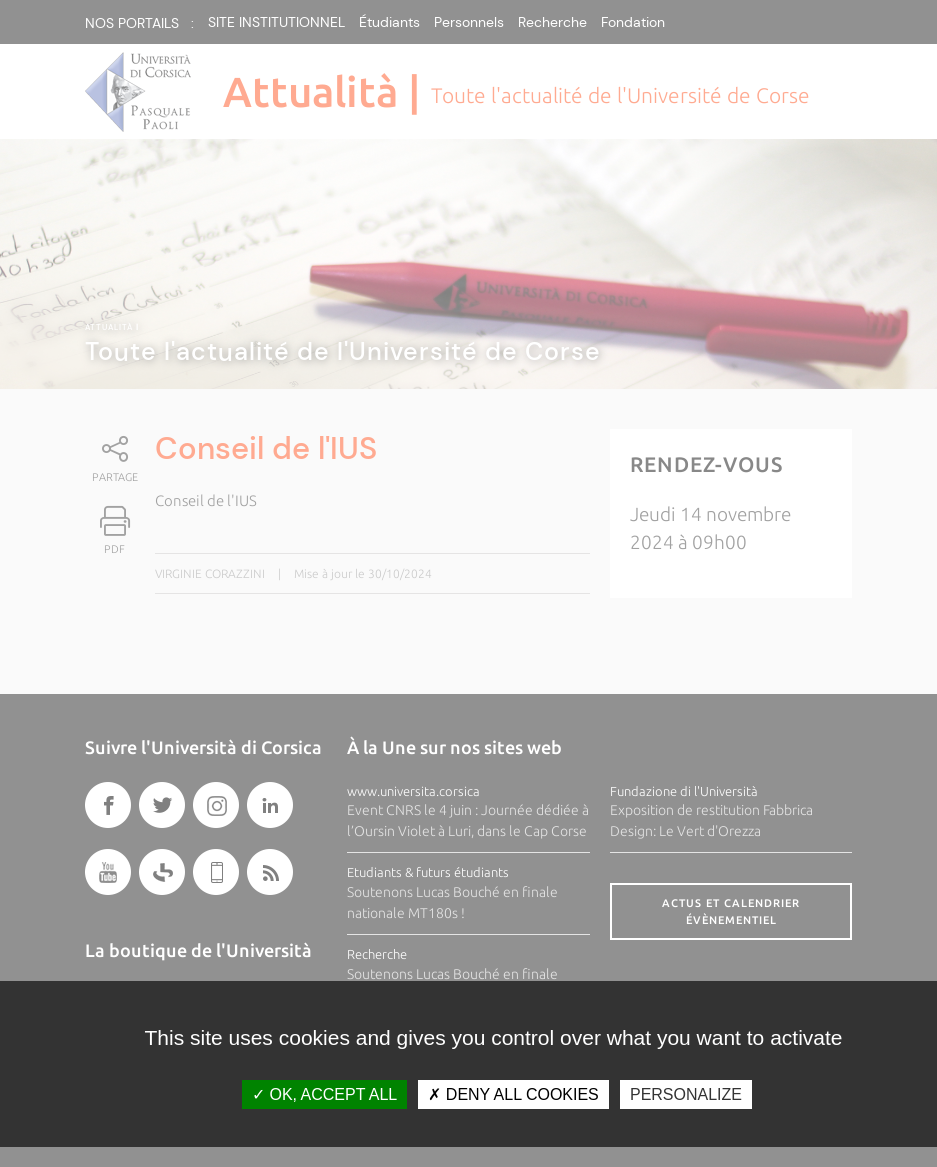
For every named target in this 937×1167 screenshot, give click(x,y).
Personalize (686, 1094)
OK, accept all (324, 1094)
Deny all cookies (513, 1094)
